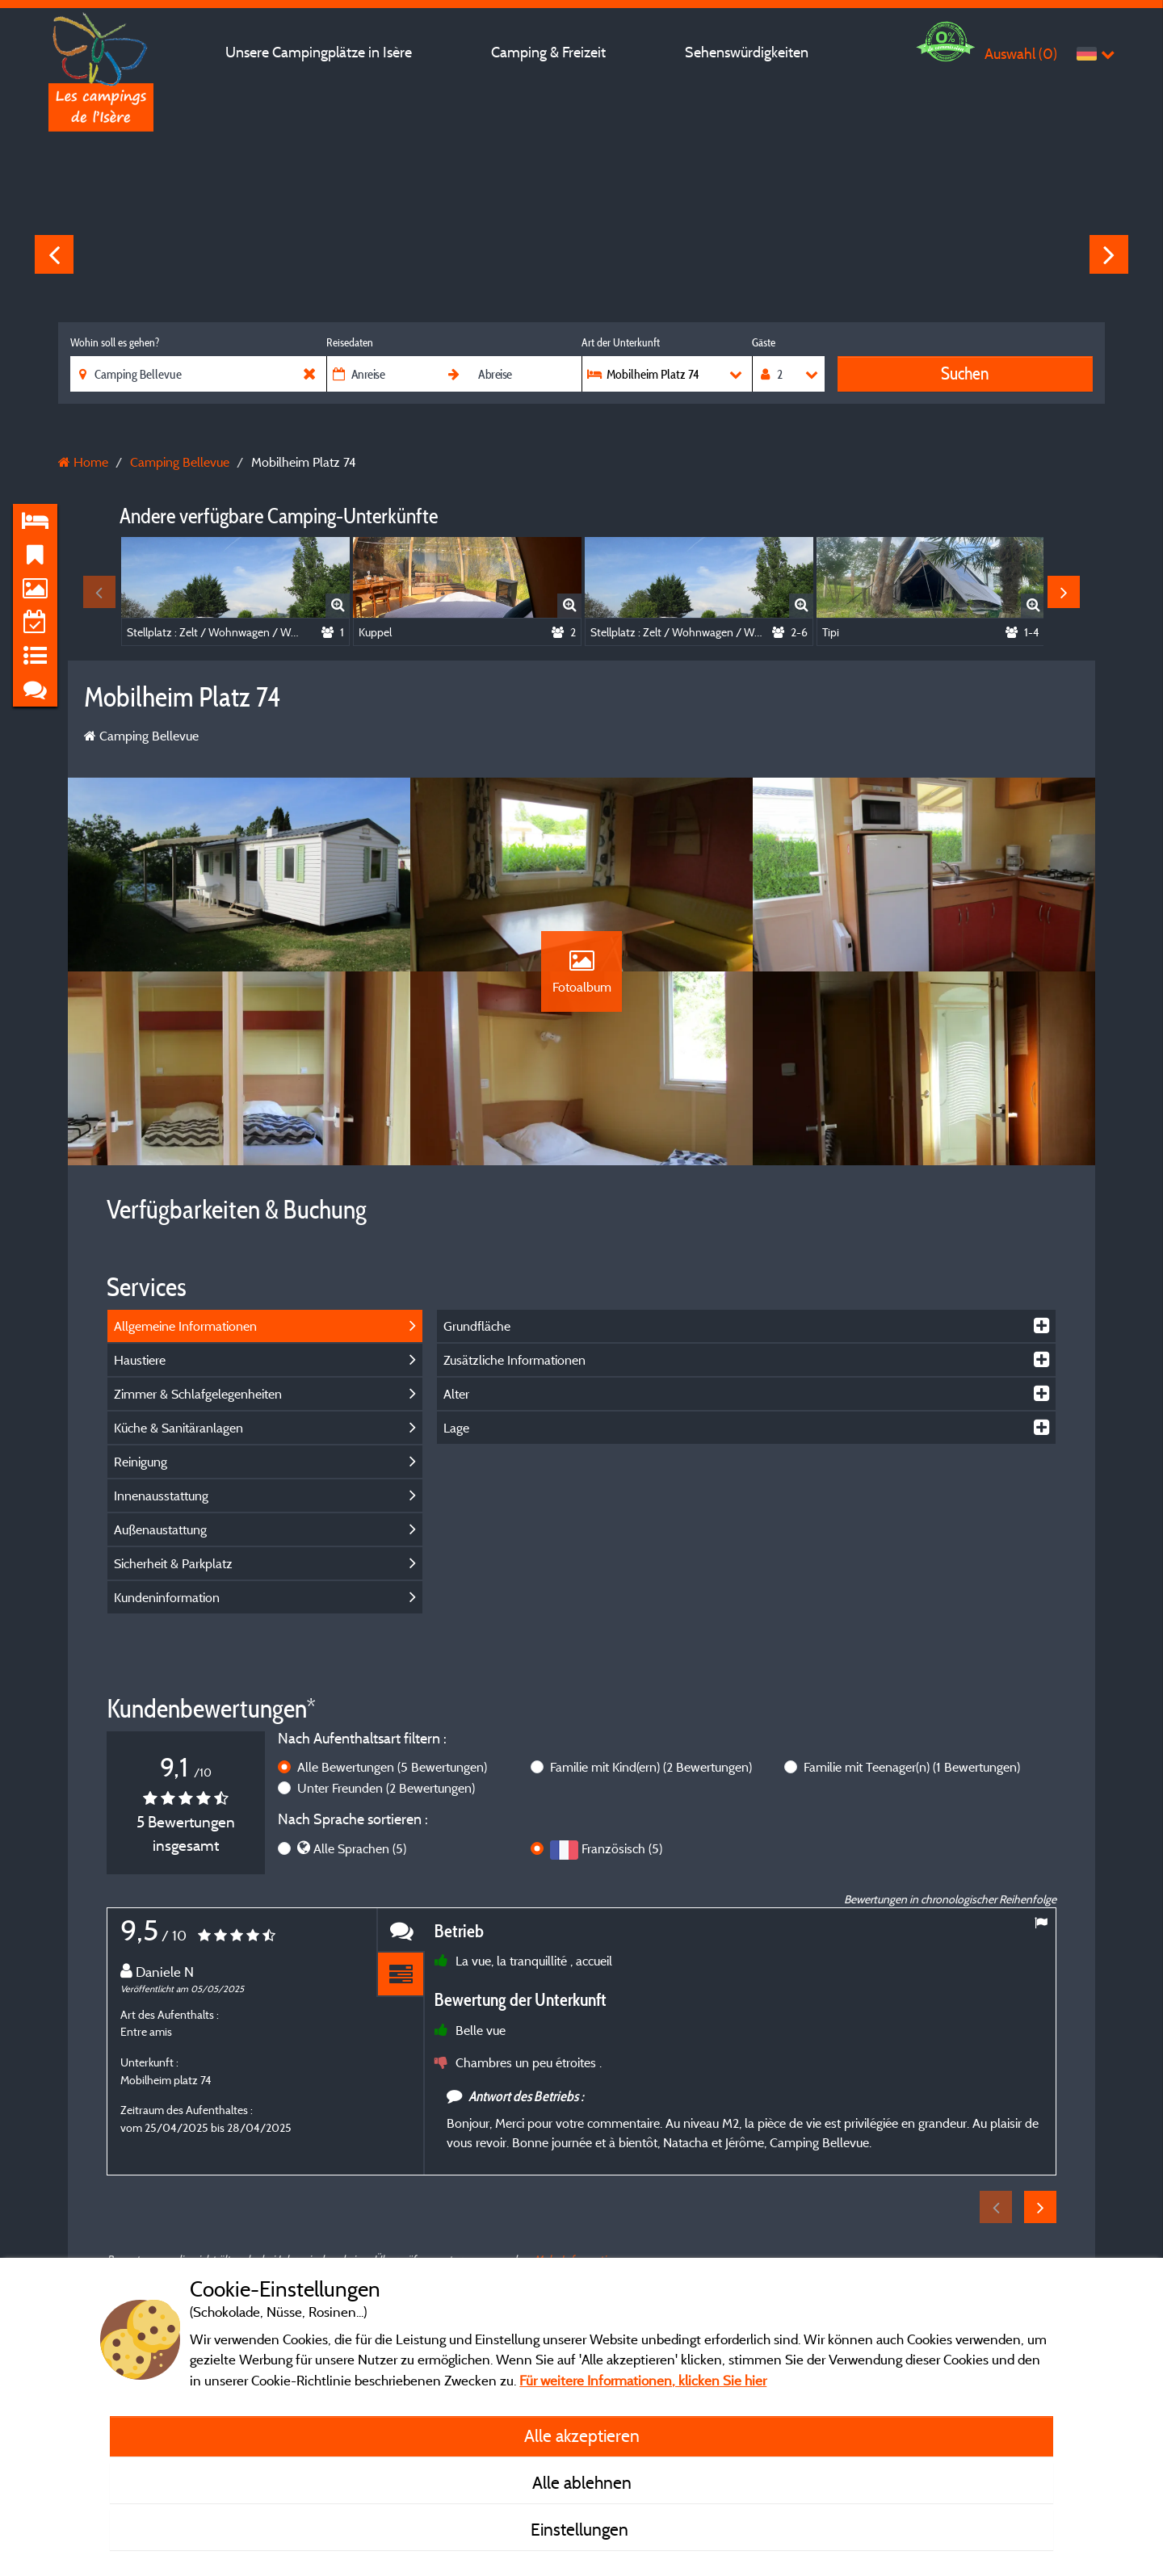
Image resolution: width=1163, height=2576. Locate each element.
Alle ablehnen (582, 2482)
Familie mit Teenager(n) (912, 1767)
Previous (54, 254)
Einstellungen (581, 2529)
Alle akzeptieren (582, 2435)
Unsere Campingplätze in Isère (318, 52)
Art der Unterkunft (621, 342)
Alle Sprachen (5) (359, 1848)
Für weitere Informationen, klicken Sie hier (642, 2380)
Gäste (763, 342)
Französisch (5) (622, 1848)
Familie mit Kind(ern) (651, 1767)
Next (1109, 254)
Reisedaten (349, 342)
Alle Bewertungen (392, 1767)
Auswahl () (1021, 53)
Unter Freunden (386, 1788)
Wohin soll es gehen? (114, 342)
